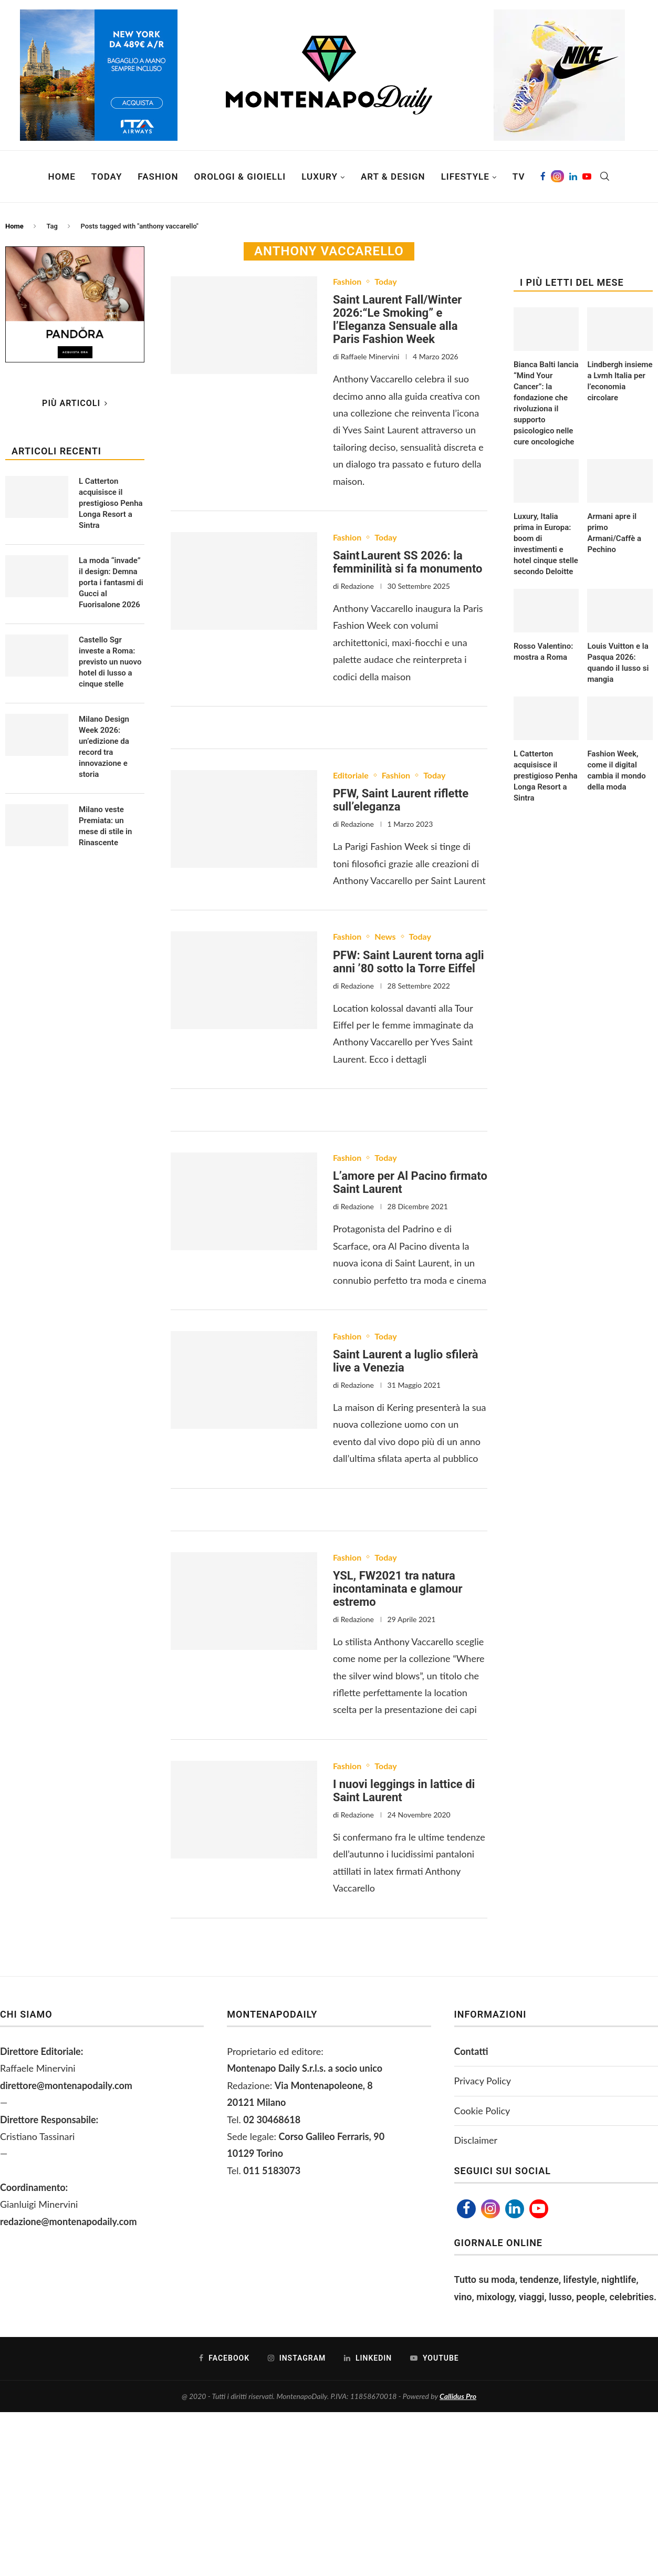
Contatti (471, 2051)
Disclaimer (476, 2140)
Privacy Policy (482, 2080)
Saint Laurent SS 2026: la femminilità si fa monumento (408, 562)
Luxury (319, 176)
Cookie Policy (482, 2110)
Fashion (158, 176)
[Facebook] (543, 176)
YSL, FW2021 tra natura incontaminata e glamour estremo (398, 1588)
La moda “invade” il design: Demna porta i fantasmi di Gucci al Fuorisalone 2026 (111, 582)
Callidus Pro (458, 2396)
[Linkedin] (573, 176)
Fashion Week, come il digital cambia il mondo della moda (616, 770)
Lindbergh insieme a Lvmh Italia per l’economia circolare (619, 381)
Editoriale (351, 775)
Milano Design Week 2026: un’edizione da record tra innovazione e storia (104, 746)
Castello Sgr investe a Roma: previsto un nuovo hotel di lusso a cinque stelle (110, 662)
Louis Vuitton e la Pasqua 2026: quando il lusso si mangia (618, 662)
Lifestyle (465, 176)
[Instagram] (557, 176)
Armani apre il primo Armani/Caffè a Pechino (614, 533)
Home (62, 176)
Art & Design (393, 176)
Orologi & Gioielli (240, 176)
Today (106, 176)
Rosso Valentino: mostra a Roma (543, 651)
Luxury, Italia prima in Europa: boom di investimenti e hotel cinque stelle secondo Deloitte (546, 544)
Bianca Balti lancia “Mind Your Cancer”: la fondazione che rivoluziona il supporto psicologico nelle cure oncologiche (546, 403)
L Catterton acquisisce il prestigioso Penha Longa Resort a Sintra (546, 776)
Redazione (357, 585)
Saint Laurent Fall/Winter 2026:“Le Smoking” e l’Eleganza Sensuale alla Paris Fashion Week (397, 319)
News (384, 936)
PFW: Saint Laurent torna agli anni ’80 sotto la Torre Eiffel (408, 962)
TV (519, 176)
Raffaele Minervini (370, 356)
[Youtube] (586, 176)
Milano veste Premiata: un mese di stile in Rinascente (105, 826)
